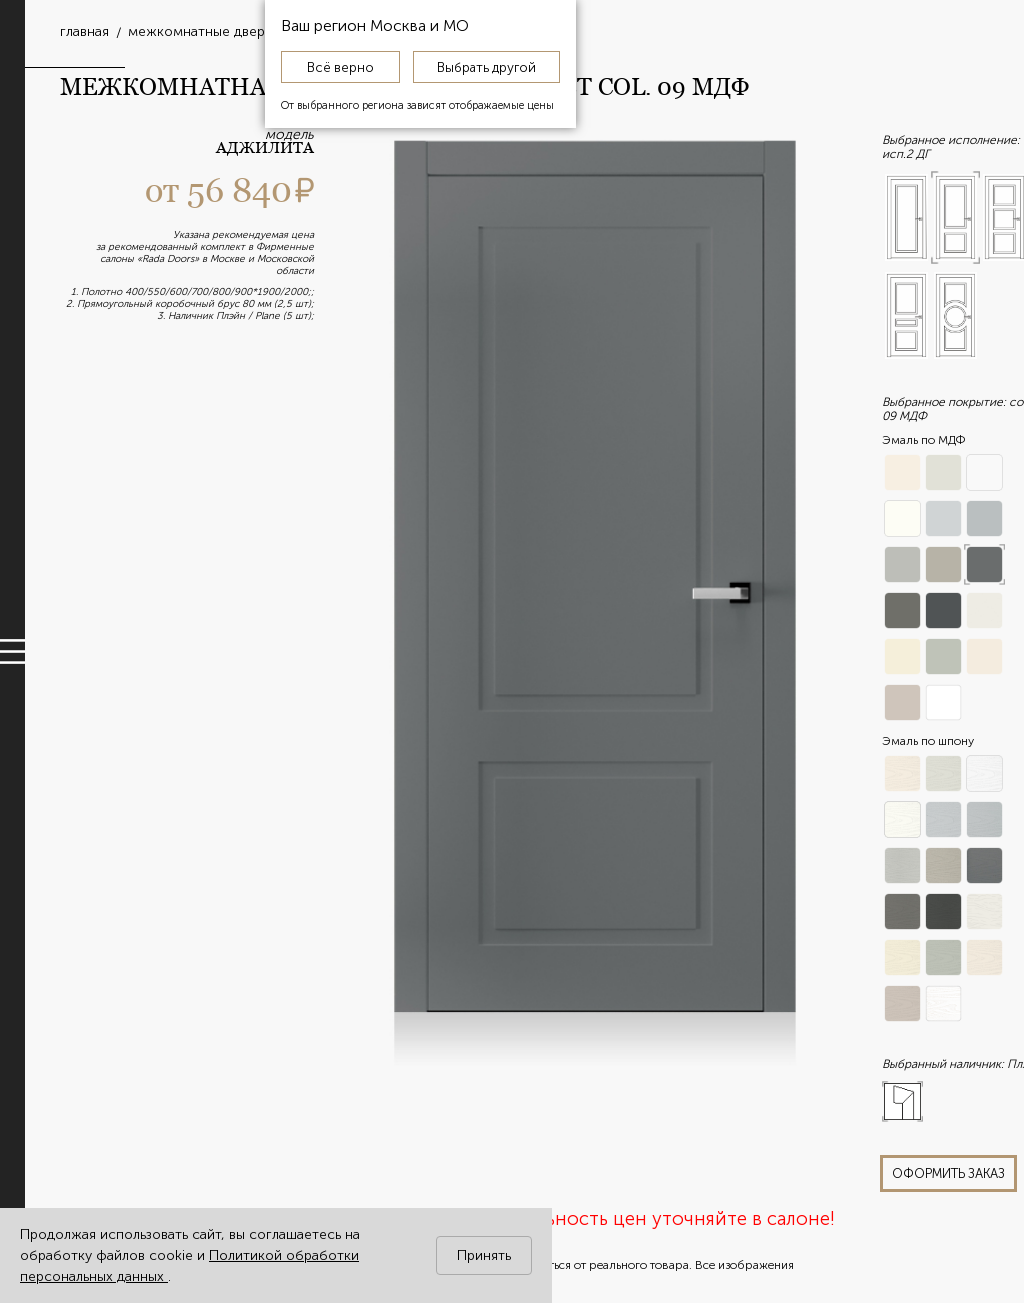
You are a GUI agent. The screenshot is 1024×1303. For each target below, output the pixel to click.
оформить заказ (948, 1173)
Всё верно (340, 67)
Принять (484, 1255)
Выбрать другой (486, 67)
